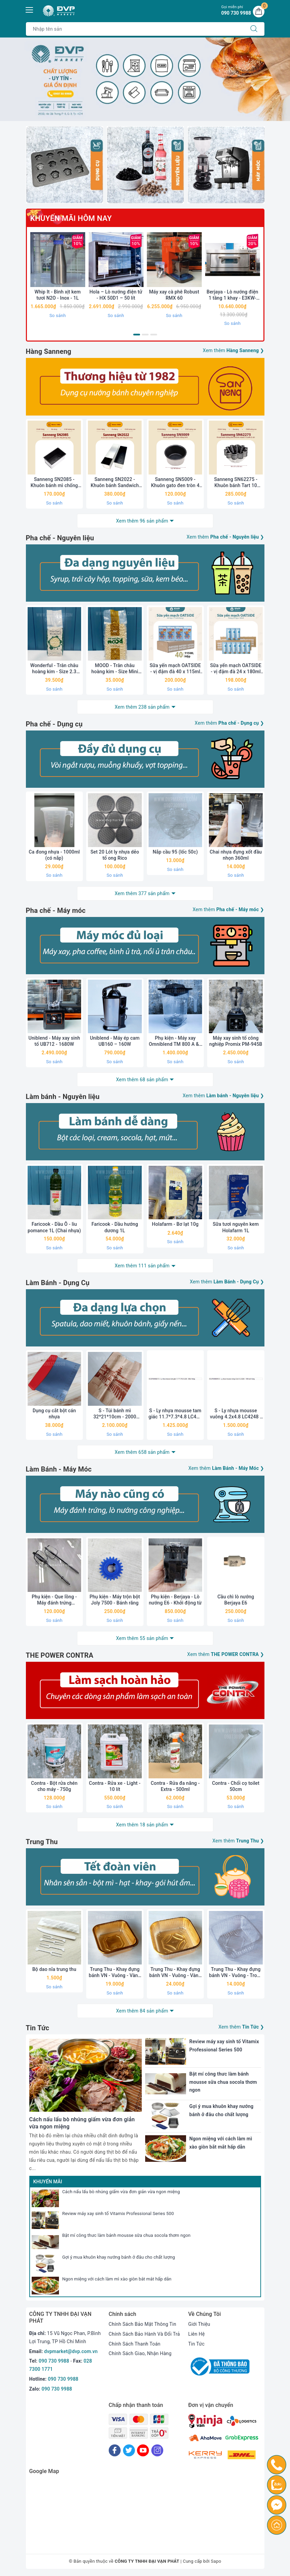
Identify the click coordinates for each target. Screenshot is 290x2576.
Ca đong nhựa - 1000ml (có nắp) (54, 855)
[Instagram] (157, 2450)
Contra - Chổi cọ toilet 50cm (235, 1786)
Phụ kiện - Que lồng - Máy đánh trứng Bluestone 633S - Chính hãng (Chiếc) (54, 1600)
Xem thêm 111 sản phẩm (142, 1265)
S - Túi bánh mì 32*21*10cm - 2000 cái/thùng (114, 1414)
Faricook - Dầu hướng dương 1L (114, 1227)
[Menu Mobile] (29, 9)
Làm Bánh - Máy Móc (59, 1469)
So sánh (57, 315)
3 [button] (153, 334)
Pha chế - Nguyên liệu (60, 538)
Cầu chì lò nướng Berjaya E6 (235, 1600)
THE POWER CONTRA (60, 1655)
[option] (145, 79)
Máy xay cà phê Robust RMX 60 (174, 295)
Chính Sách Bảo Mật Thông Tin (142, 2324)
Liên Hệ (196, 2334)
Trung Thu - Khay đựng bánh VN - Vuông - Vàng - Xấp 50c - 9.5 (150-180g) (115, 1972)
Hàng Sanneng (49, 351)
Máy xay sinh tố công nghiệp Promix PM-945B (235, 1041)
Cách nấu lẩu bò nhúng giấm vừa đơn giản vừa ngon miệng (121, 2191)
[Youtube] (143, 2450)
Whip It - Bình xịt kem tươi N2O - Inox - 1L (57, 295)
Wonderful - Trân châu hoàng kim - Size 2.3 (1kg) (54, 669)
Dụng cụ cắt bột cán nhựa (54, 1413)
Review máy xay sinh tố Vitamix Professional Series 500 (118, 2213)
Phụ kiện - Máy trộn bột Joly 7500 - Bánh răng (115, 1600)
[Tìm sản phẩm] (135, 29)
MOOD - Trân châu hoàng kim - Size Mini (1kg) (114, 669)
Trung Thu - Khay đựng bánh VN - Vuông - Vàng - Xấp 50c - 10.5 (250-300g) (175, 1972)
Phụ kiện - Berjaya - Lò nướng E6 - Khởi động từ (175, 1600)
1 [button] (136, 334)
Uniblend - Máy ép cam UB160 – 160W (115, 1041)
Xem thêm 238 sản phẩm (142, 707)
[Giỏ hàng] (258, 11)
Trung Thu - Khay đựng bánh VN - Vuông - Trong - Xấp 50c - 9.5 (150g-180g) (235, 1972)
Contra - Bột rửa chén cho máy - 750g (54, 1786)
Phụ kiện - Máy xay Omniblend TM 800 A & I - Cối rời (175, 1041)
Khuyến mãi (47, 2181)
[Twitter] (129, 2450)
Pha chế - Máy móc (56, 910)
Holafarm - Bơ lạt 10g (175, 1224)
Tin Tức (37, 2028)
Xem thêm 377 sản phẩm (142, 893)
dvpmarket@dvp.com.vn (71, 2351)
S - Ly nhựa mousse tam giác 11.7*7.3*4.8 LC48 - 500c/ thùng (175, 1414)
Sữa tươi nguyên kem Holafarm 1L (236, 1227)
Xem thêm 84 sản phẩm (142, 2011)
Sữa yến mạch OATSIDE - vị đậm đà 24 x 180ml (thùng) (235, 669)
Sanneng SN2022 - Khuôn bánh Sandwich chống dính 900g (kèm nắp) (114, 482)
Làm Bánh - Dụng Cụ (58, 1283)
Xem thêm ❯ (233, 350)
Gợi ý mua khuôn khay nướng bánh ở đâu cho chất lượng (118, 2257)
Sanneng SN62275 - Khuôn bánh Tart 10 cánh (235, 482)
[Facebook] (115, 2450)
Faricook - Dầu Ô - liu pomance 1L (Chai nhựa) (54, 1227)
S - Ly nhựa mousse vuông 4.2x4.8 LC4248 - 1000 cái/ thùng (235, 1414)
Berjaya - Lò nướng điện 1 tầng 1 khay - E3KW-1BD (232, 295)
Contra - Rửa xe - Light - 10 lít (114, 1786)
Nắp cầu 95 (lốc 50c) (175, 852)
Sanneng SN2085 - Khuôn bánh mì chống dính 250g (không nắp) (54, 482)
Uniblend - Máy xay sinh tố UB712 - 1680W (54, 1041)
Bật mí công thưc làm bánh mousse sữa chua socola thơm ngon (126, 2235)
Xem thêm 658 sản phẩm (142, 1452)
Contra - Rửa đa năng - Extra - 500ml (175, 1786)
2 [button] (145, 334)
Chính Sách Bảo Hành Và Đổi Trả (144, 2334)
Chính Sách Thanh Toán (135, 2344)
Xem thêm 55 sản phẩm (142, 1638)
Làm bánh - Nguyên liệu (63, 1097)
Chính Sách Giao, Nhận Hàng (140, 2353)
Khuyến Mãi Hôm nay (71, 218)
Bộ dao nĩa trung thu (54, 1969)
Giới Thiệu (199, 2324)
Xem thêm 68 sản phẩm (142, 1079)
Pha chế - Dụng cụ (54, 724)
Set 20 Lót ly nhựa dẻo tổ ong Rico (114, 855)
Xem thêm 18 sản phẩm (142, 1824)
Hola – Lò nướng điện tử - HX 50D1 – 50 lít (116, 295)
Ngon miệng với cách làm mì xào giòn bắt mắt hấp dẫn (117, 2278)
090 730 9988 (54, 2361)
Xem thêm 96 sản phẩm (142, 521)
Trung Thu (42, 1842)
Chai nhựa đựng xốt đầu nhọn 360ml (236, 855)
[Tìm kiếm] (253, 29)
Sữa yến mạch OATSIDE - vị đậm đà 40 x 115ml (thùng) (175, 669)
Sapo (216, 2561)
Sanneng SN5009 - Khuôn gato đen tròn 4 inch (175, 482)
